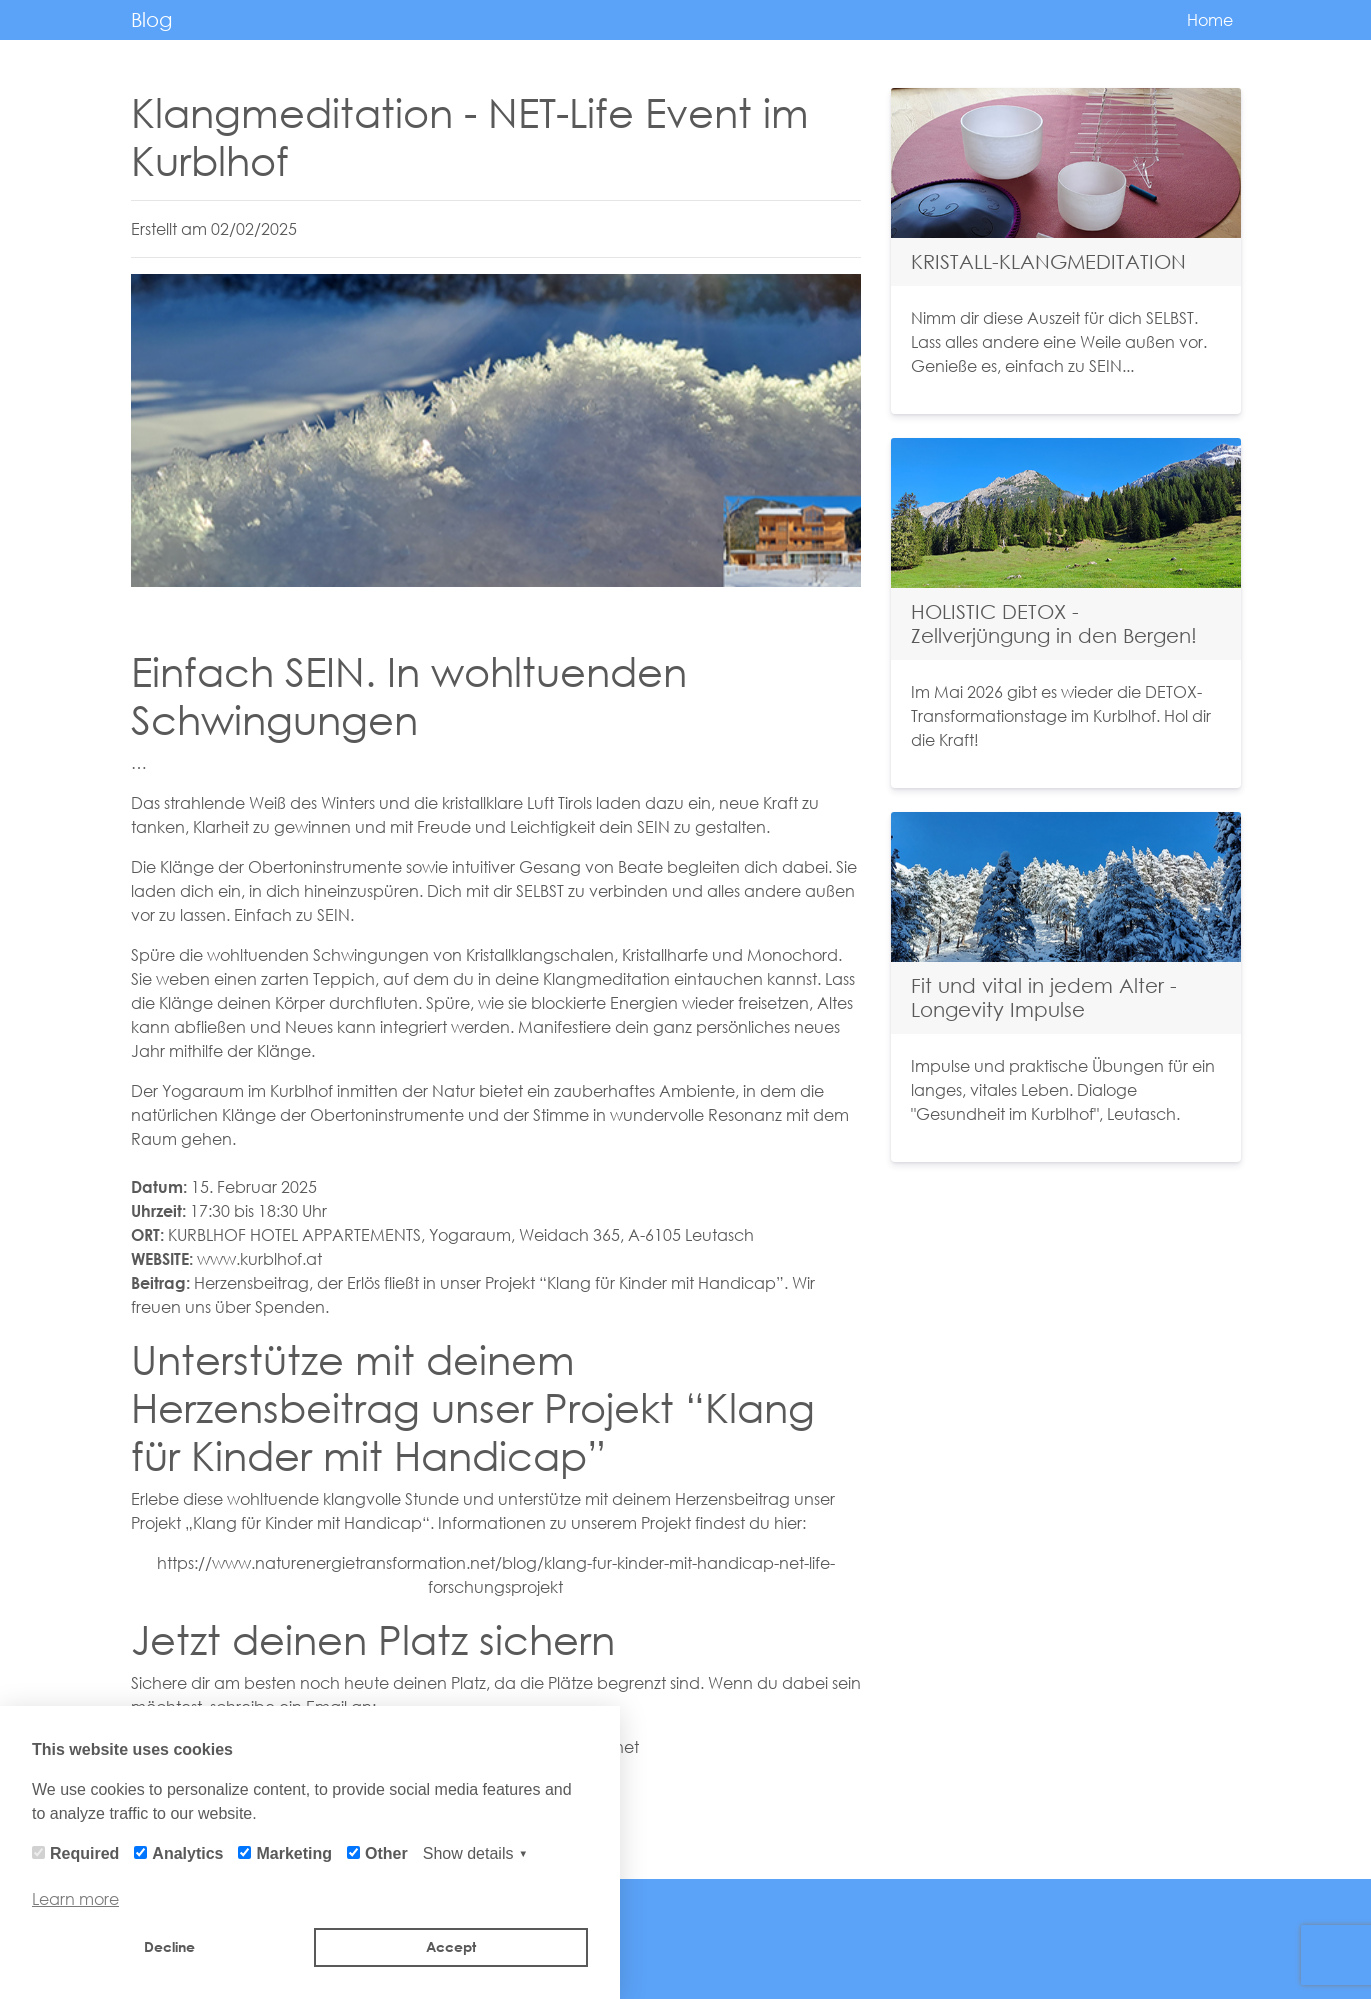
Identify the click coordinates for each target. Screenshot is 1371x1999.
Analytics (187, 1853)
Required (84, 1853)
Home (1210, 19)
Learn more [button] (75, 1898)
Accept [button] (451, 1946)
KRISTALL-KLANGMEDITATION (1048, 261)
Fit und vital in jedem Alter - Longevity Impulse (1044, 997)
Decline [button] (169, 1946)
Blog (151, 19)
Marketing (294, 1853)
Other (386, 1853)
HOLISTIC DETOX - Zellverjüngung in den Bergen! (1054, 623)
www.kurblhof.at (259, 1258)
